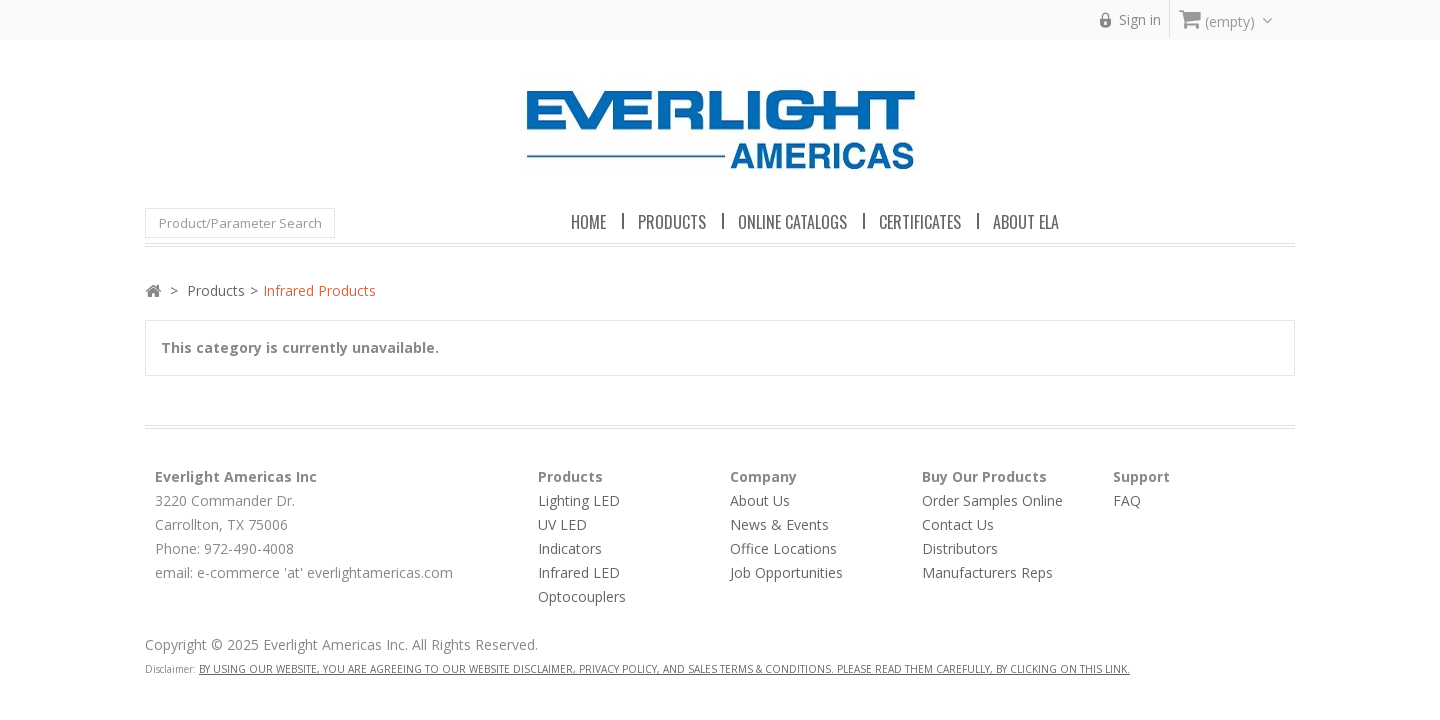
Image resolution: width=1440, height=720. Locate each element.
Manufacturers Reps (987, 572)
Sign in (1140, 19)
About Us (760, 500)
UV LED (562, 524)
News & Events (779, 524)
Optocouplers (582, 596)
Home (588, 222)
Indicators (570, 548)
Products (216, 290)
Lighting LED (579, 500)
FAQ (1127, 500)
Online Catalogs (792, 222)
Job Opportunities (786, 572)
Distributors (960, 548)
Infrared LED (579, 572)
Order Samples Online (992, 500)
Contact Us (958, 524)
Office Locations (783, 548)
